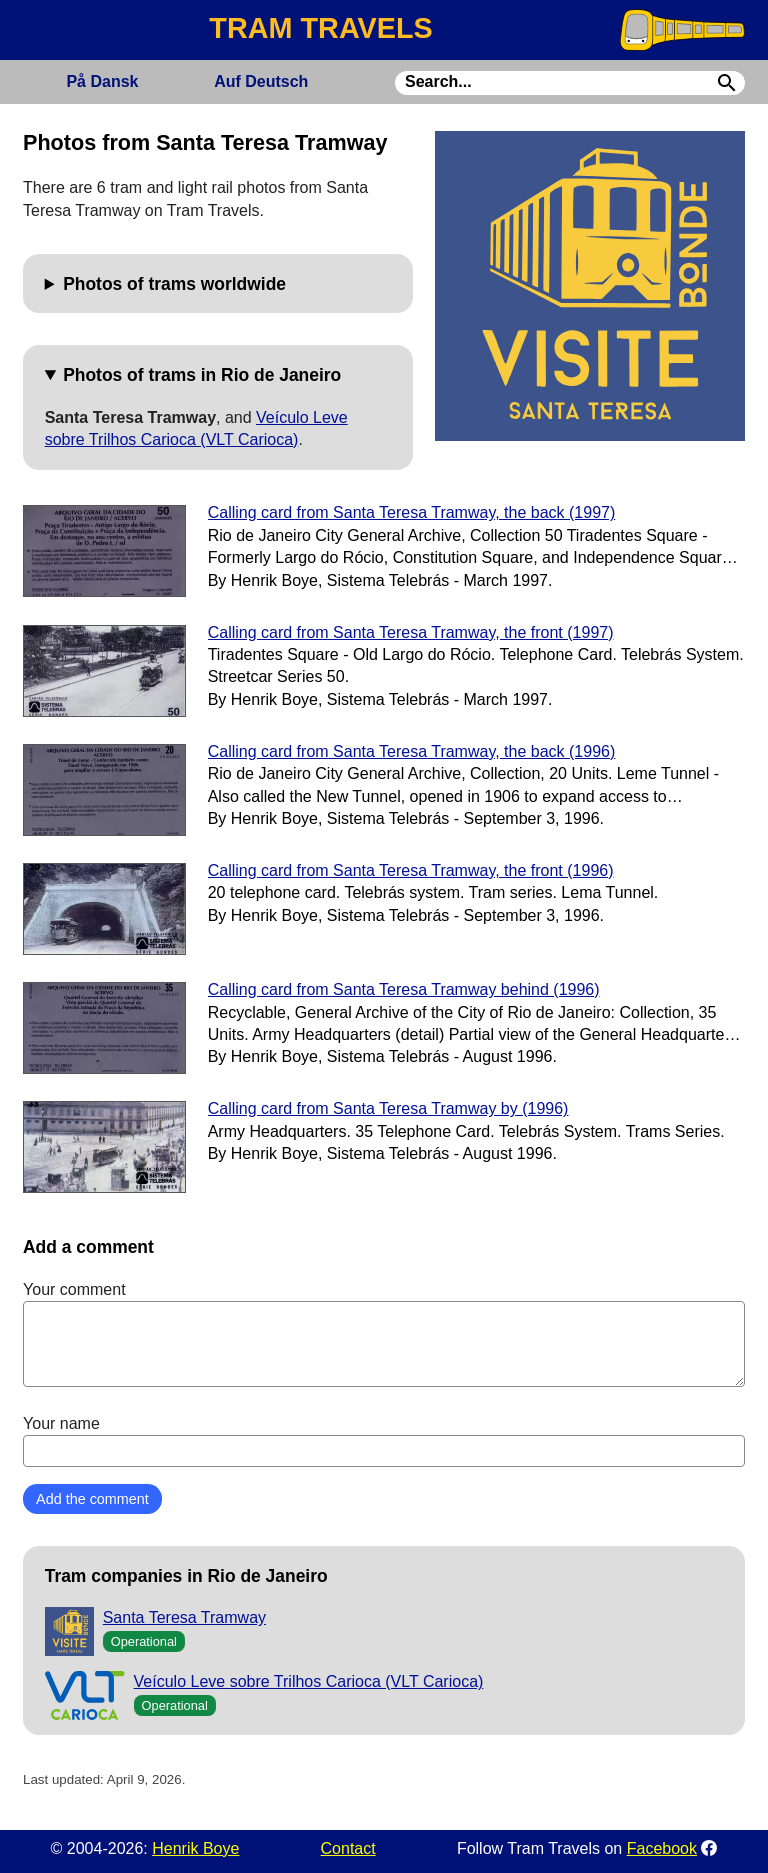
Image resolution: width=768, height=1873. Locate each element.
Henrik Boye (195, 1848)
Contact (348, 1848)
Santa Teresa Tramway (184, 1617)
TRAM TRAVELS (320, 28)
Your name (384, 1441)
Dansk (102, 81)
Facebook (662, 1848)
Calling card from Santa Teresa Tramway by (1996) (388, 1108)
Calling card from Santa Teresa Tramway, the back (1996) (412, 751)
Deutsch (261, 81)
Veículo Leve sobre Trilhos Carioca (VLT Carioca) (309, 1681)
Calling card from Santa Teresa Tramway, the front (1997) (411, 632)
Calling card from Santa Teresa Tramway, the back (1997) (412, 512)
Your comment (384, 1334)
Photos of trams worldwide (174, 284)
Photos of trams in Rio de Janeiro (202, 375)
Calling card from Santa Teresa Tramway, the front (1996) (411, 870)
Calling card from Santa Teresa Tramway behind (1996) (404, 989)
